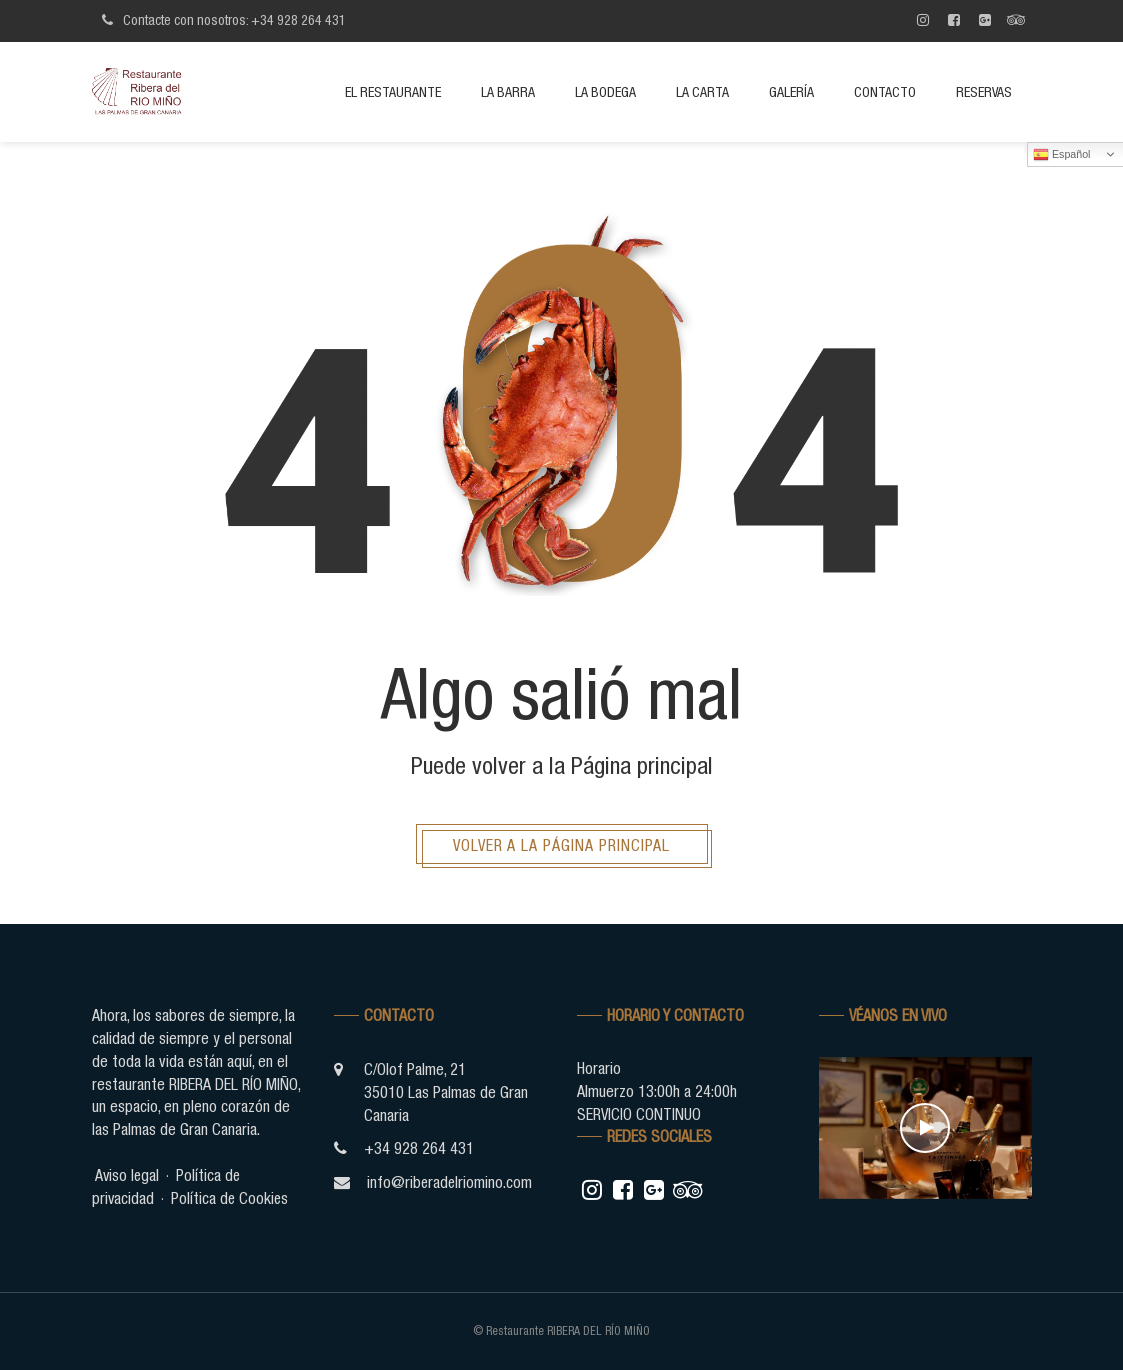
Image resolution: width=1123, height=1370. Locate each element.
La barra (508, 92)
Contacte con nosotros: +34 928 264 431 (220, 20)
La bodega (605, 92)
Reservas (984, 92)
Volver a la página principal (561, 845)
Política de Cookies (231, 1198)
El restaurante (393, 92)
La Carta (702, 92)
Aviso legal (128, 1175)
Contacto (885, 92)
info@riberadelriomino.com (450, 1182)
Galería (791, 92)
